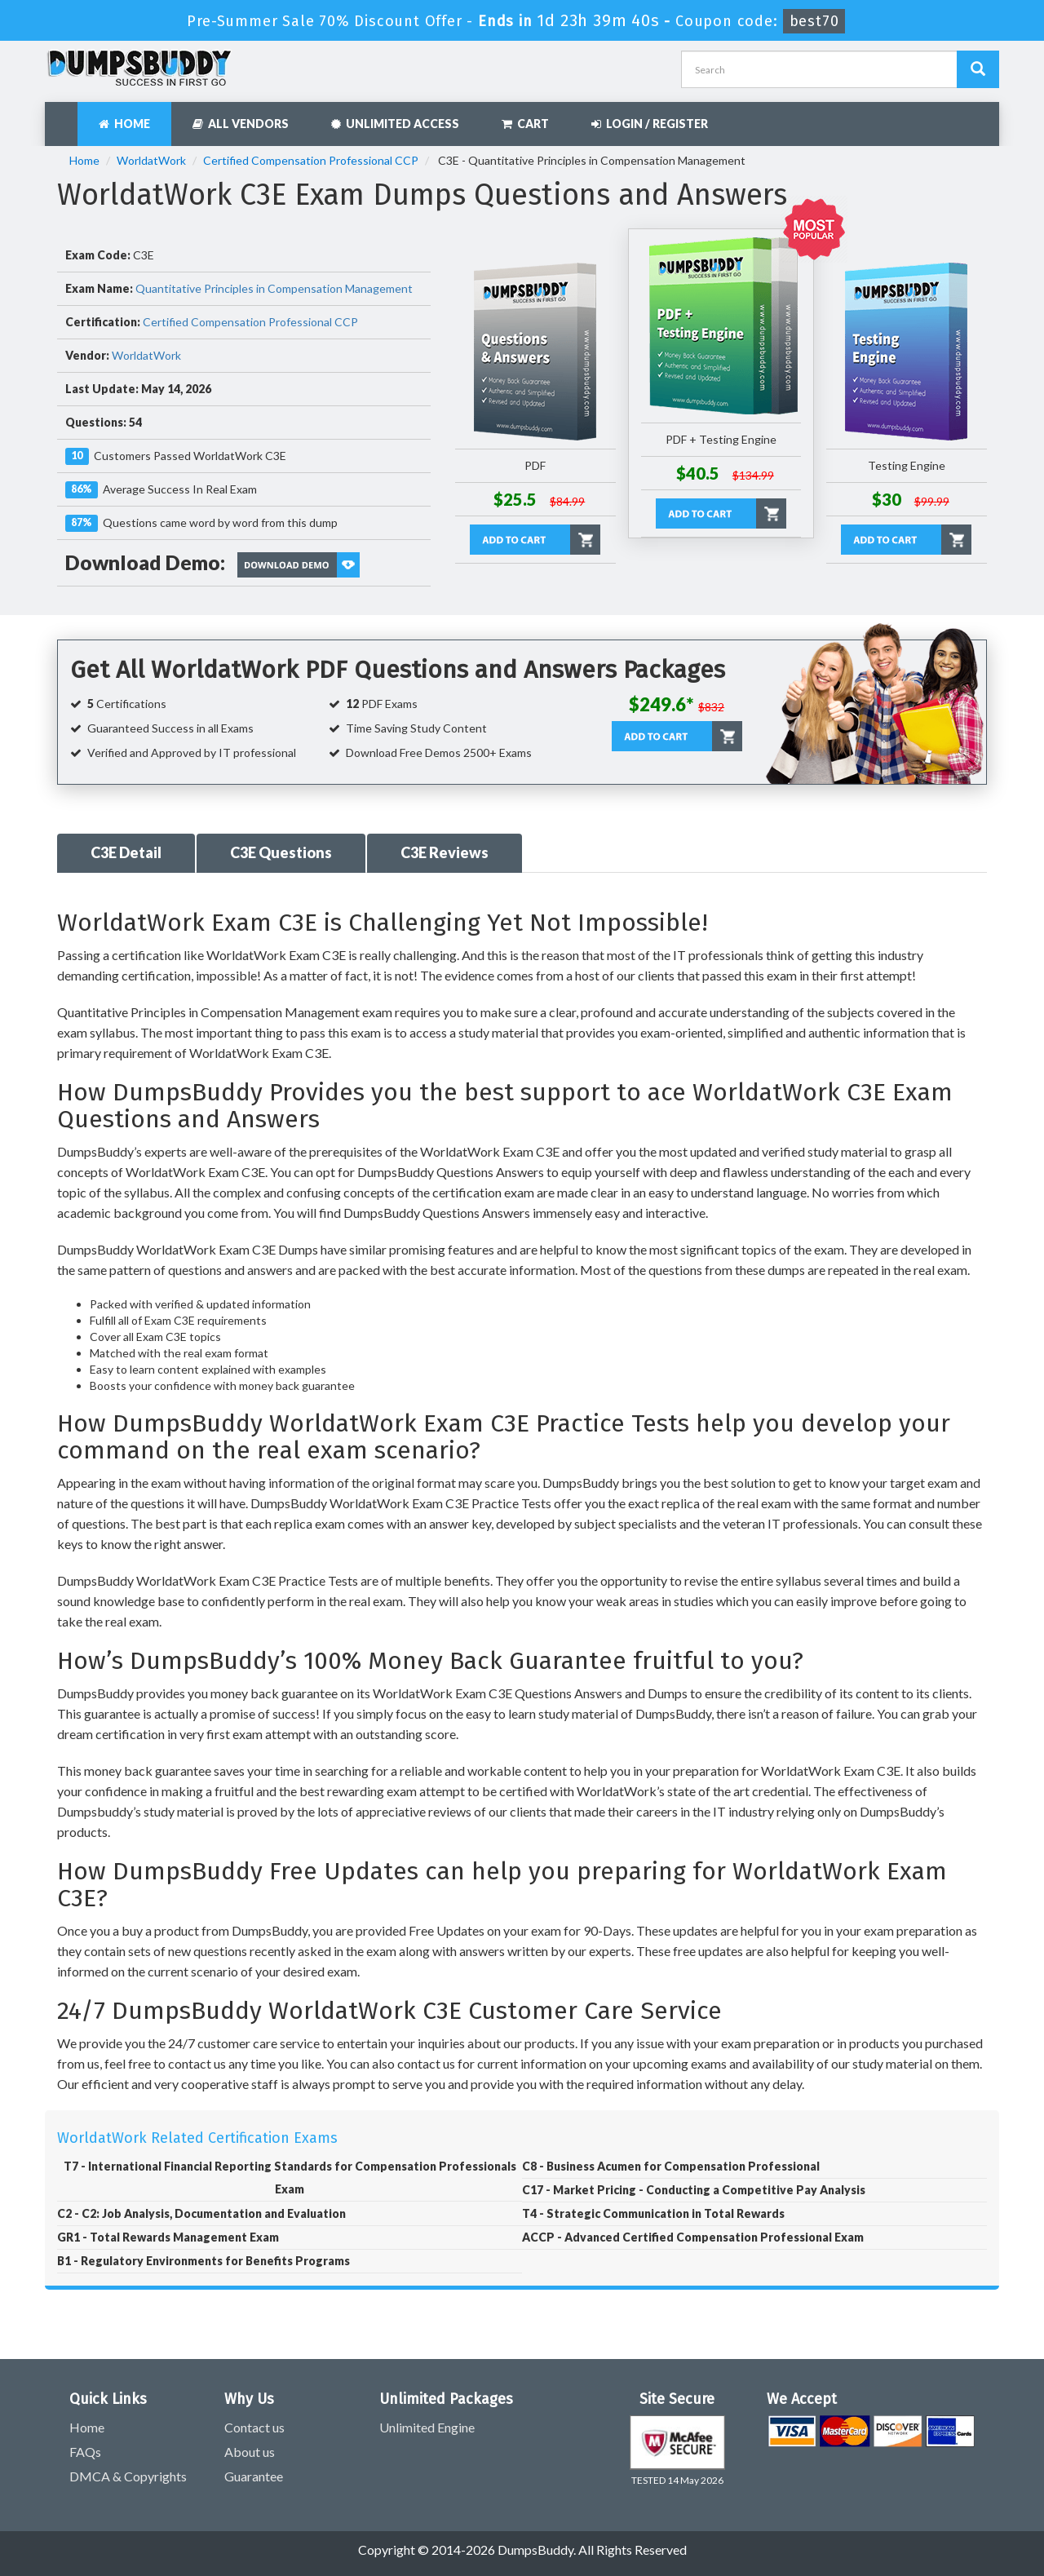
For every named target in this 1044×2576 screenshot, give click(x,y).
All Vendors (240, 124)
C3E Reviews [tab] (444, 852)
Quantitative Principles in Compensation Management (274, 288)
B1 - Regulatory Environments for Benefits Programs (203, 2261)
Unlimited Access (395, 124)
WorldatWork (151, 160)
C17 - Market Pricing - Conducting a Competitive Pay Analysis (693, 2190)
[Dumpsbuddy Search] (978, 69)
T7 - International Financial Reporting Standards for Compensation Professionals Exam (290, 2177)
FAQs (85, 2451)
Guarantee (253, 2476)
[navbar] (65, 116)
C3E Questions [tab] (281, 852)
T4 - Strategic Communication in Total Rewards (653, 2213)
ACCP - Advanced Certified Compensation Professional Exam (693, 2237)
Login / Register (649, 124)
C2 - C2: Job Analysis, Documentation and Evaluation (201, 2213)
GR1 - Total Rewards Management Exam (168, 2237)
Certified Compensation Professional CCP (310, 160)
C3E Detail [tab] (126, 852)
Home (124, 124)
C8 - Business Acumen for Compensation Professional (671, 2166)
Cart (525, 124)
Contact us (254, 2427)
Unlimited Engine (427, 2427)
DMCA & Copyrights (128, 2476)
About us (249, 2451)
